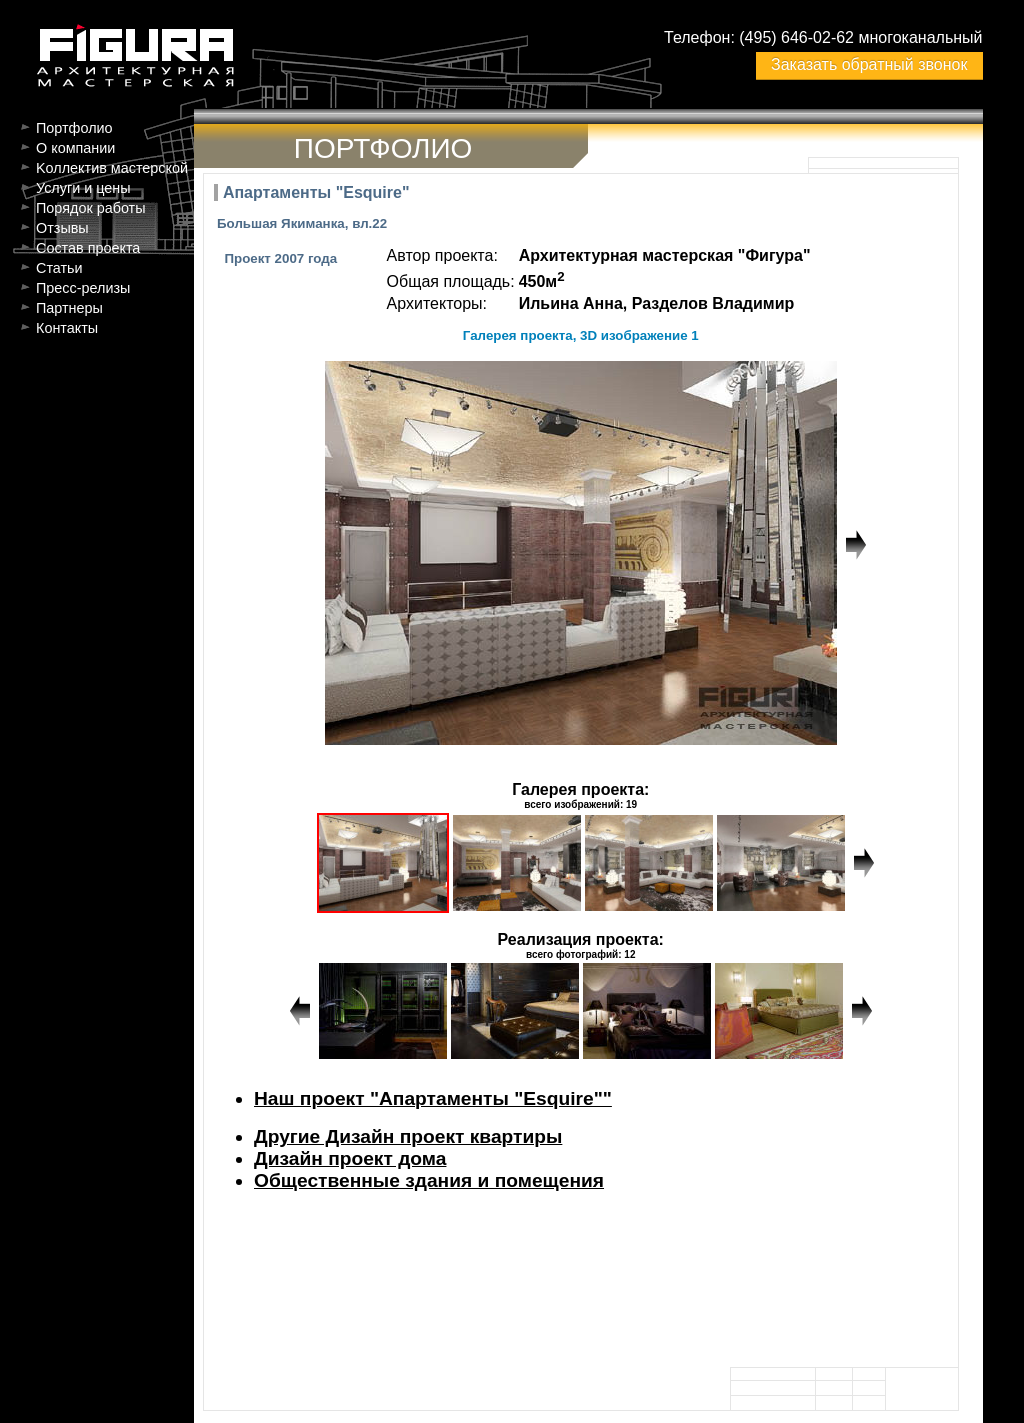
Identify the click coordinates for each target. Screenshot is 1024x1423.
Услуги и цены (83, 188)
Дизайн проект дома (350, 1158)
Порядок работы (91, 208)
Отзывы (62, 228)
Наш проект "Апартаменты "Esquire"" (433, 1098)
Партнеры (69, 308)
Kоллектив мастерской (112, 168)
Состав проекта (88, 248)
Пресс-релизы (83, 288)
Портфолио (74, 128)
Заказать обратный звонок (869, 64)
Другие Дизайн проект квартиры (408, 1136)
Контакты (67, 328)
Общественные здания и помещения (429, 1180)
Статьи (59, 268)
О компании (75, 148)
